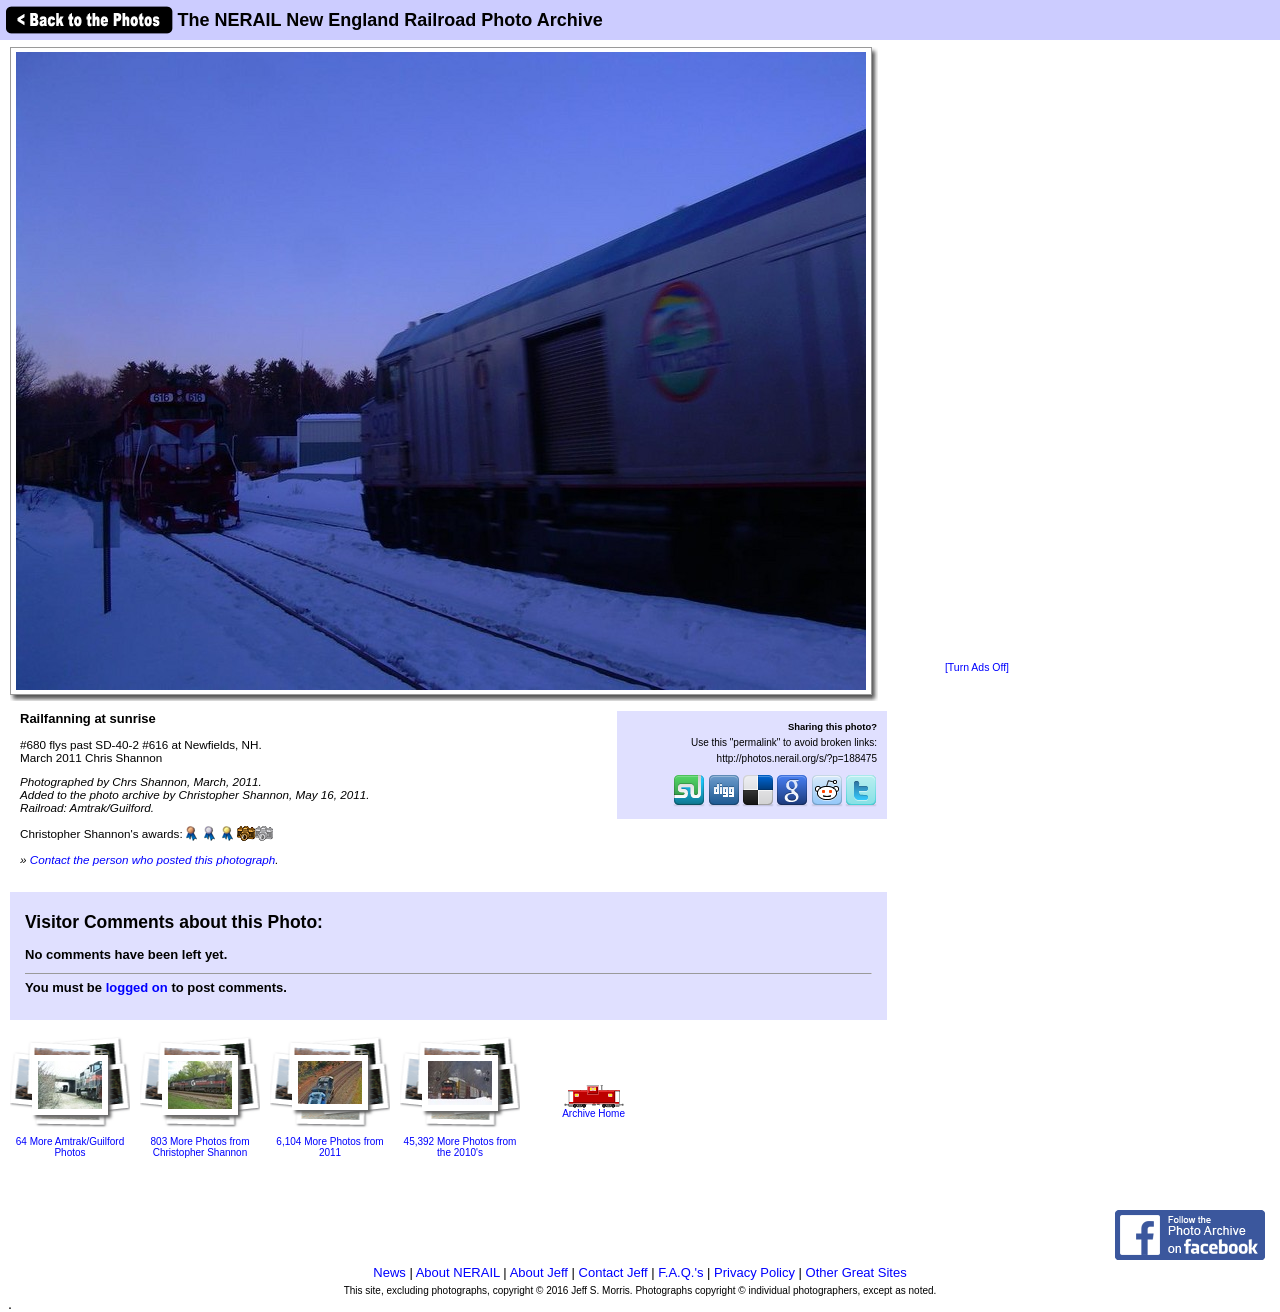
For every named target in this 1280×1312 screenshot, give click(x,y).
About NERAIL (458, 1272)
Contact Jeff (613, 1272)
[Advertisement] (977, 352)
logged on (137, 987)
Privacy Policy (754, 1272)
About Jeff (539, 1272)
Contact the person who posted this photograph (153, 859)
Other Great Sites (856, 1272)
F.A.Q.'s (680, 1272)
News (389, 1272)
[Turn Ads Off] (977, 667)
